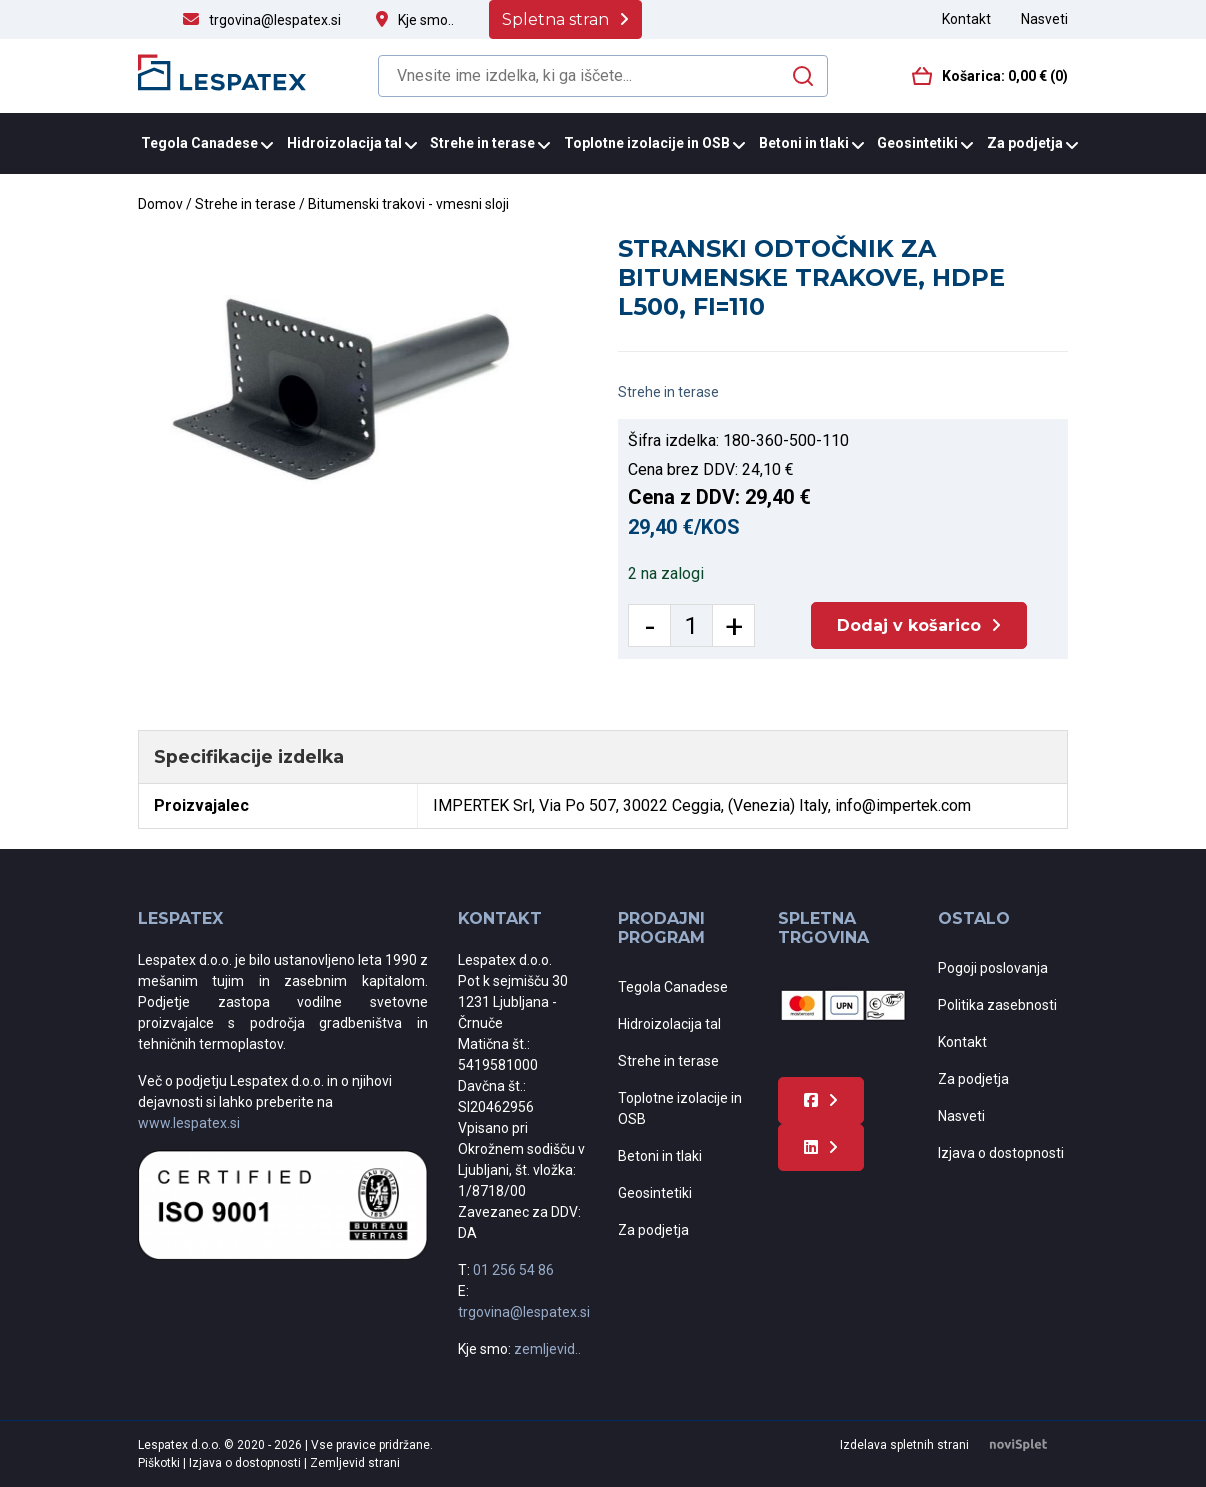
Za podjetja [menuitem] (1025, 143)
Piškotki (160, 1463)
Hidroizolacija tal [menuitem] (344, 143)
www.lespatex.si (189, 1123)
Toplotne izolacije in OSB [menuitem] (647, 143)
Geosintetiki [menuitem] (917, 143)
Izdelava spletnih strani (954, 1445)
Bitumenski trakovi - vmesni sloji (408, 204)
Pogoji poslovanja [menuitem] (993, 968)
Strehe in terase (245, 204)
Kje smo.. (426, 20)
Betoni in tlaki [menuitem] (804, 143)
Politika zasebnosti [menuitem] (997, 1005)
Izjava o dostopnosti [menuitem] (1001, 1153)
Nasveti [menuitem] (1044, 19)
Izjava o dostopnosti (246, 1463)
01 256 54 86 (513, 1270)
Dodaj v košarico (909, 625)
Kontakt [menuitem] (966, 19)
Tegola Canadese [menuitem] (199, 143)
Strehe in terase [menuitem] (482, 143)
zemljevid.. (547, 1349)
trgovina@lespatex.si (275, 20)
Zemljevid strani (355, 1463)
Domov (160, 204)
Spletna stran (555, 19)
